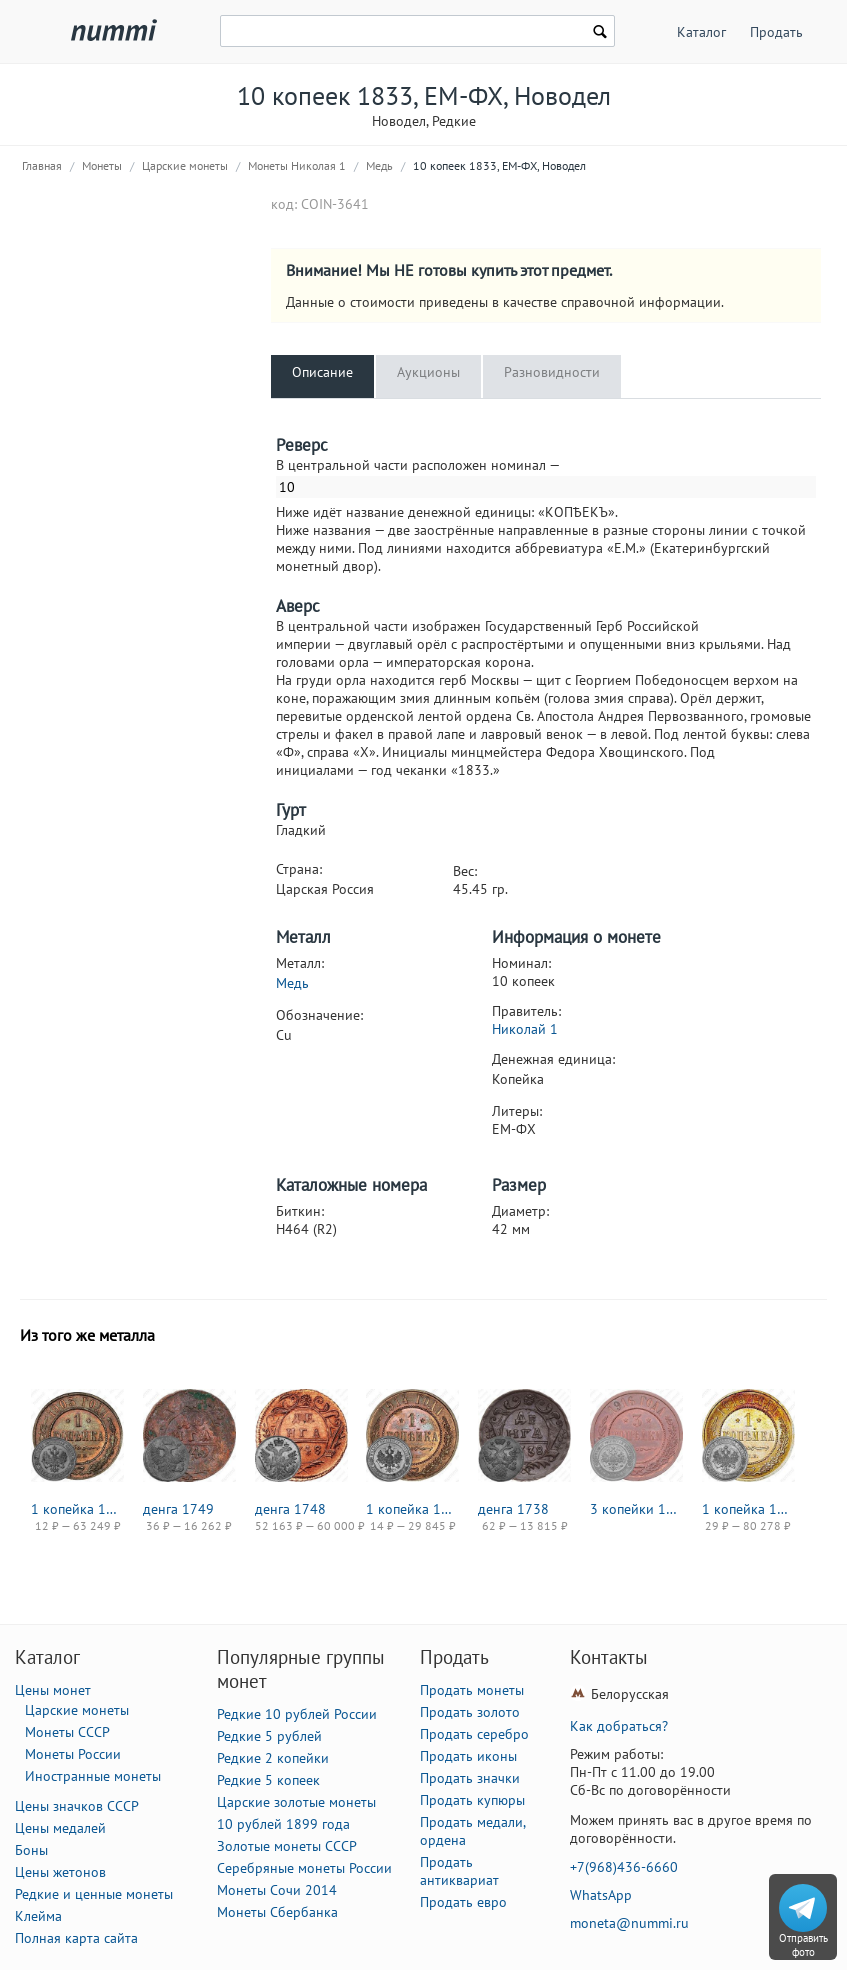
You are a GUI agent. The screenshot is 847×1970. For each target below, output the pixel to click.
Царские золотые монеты (296, 1802)
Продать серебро (474, 1734)
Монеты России (73, 1754)
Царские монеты (185, 165)
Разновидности (552, 372)
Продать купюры (472, 1800)
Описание (322, 372)
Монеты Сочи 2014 (277, 1890)
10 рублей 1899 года (283, 1824)
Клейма (38, 1916)
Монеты (102, 165)
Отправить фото (803, 1945)
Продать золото (470, 1712)
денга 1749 (178, 1509)
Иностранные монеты (93, 1776)
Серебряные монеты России (304, 1868)
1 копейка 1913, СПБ (748, 1509)
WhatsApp (601, 1895)
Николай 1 (525, 1029)
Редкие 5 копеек (268, 1780)
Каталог (701, 32)
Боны (31, 1850)
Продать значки (470, 1778)
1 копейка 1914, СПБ (412, 1509)
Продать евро (463, 1902)
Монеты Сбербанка (277, 1912)
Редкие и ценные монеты (94, 1894)
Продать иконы (468, 1756)
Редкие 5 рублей (269, 1736)
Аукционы (428, 372)
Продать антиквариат (459, 1871)
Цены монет (53, 1690)
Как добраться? (619, 1726)
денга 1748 (290, 1509)
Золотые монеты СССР (287, 1846)
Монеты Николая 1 (297, 165)
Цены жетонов (60, 1872)
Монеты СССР (67, 1732)
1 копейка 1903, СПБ (77, 1509)
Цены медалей (60, 1828)
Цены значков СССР (77, 1806)
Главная (42, 165)
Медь (379, 165)
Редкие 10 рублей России (297, 1714)
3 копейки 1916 (636, 1509)
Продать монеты (472, 1690)
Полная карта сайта (76, 1938)
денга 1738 (513, 1509)
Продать (776, 32)
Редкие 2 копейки (273, 1758)
